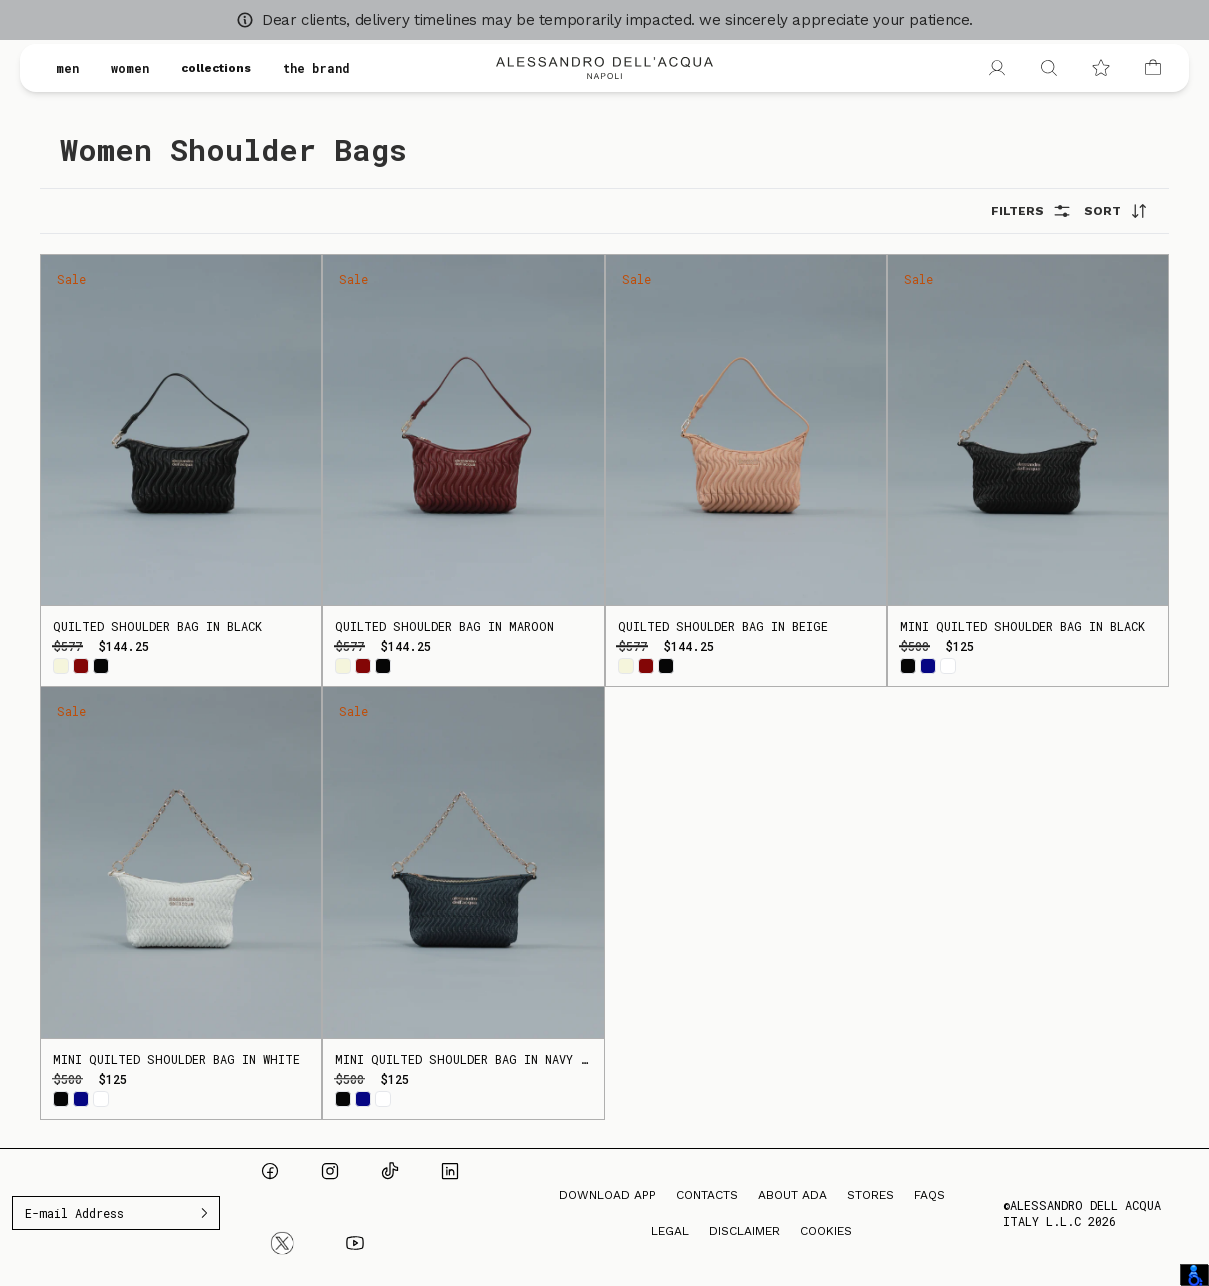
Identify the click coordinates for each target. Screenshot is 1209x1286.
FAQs (929, 1195)
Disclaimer (744, 1231)
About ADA (792, 1195)
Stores (870, 1195)
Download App (607, 1195)
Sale (71, 279)
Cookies (826, 1231)
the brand (316, 68)
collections (216, 68)
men (67, 68)
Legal (670, 1231)
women (130, 68)
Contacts (707, 1195)
